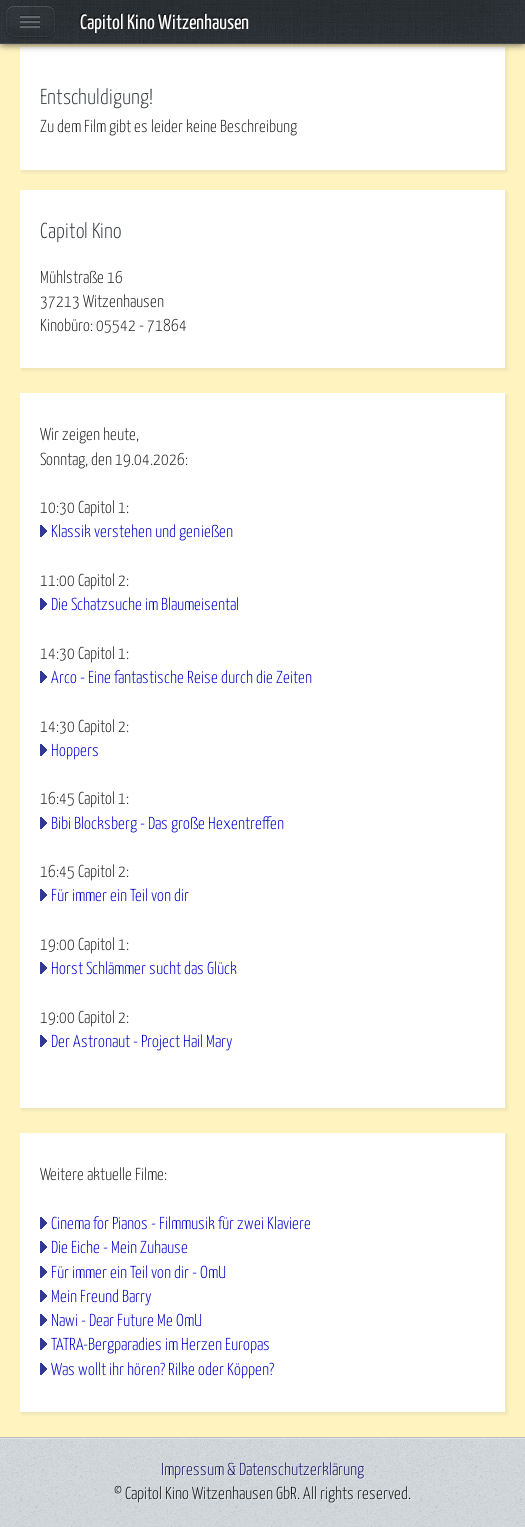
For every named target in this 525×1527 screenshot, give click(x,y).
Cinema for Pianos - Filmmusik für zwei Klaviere (181, 1224)
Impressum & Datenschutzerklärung (262, 1470)
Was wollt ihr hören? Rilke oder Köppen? (162, 1370)
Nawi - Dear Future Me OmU (126, 1321)
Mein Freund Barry (101, 1297)
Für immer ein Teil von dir (120, 896)
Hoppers (75, 751)
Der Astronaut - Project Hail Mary (142, 1042)
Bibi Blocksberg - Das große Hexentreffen (167, 824)
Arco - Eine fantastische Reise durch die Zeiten (181, 678)
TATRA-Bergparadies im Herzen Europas (160, 1345)
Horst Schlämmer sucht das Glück (144, 969)
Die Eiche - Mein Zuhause (119, 1248)
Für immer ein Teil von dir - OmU (138, 1273)
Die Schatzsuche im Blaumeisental (145, 605)
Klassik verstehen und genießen (142, 532)
